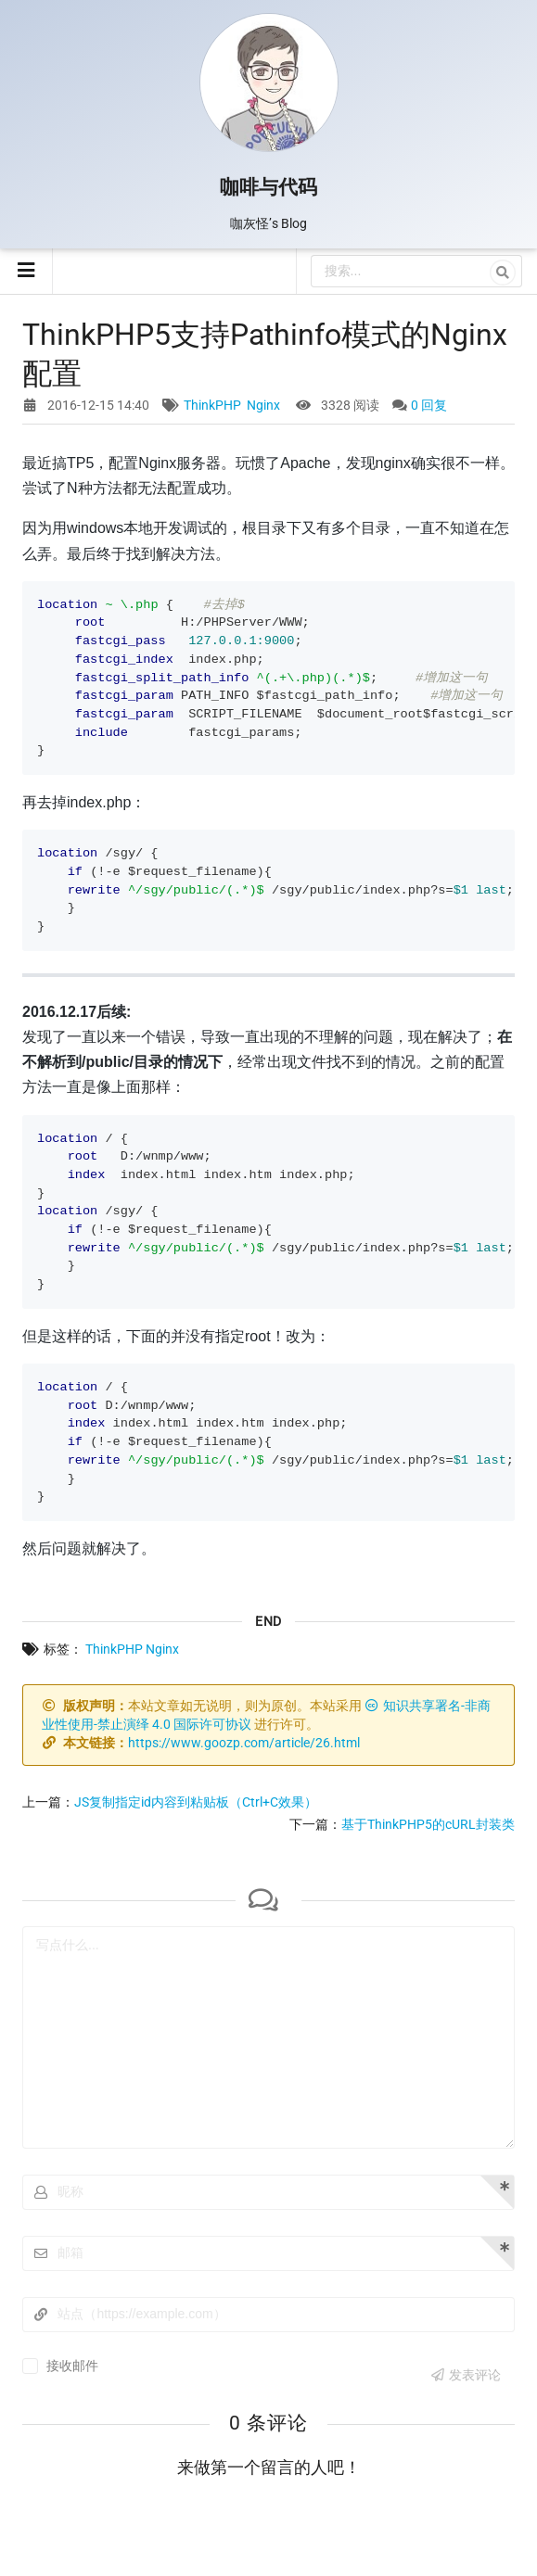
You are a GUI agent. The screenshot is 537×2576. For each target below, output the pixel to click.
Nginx (263, 405)
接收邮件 (72, 2365)
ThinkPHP (212, 405)
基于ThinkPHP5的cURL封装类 (428, 1824)
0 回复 (429, 405)
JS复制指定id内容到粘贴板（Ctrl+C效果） (195, 1802)
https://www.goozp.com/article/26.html (244, 1742)
